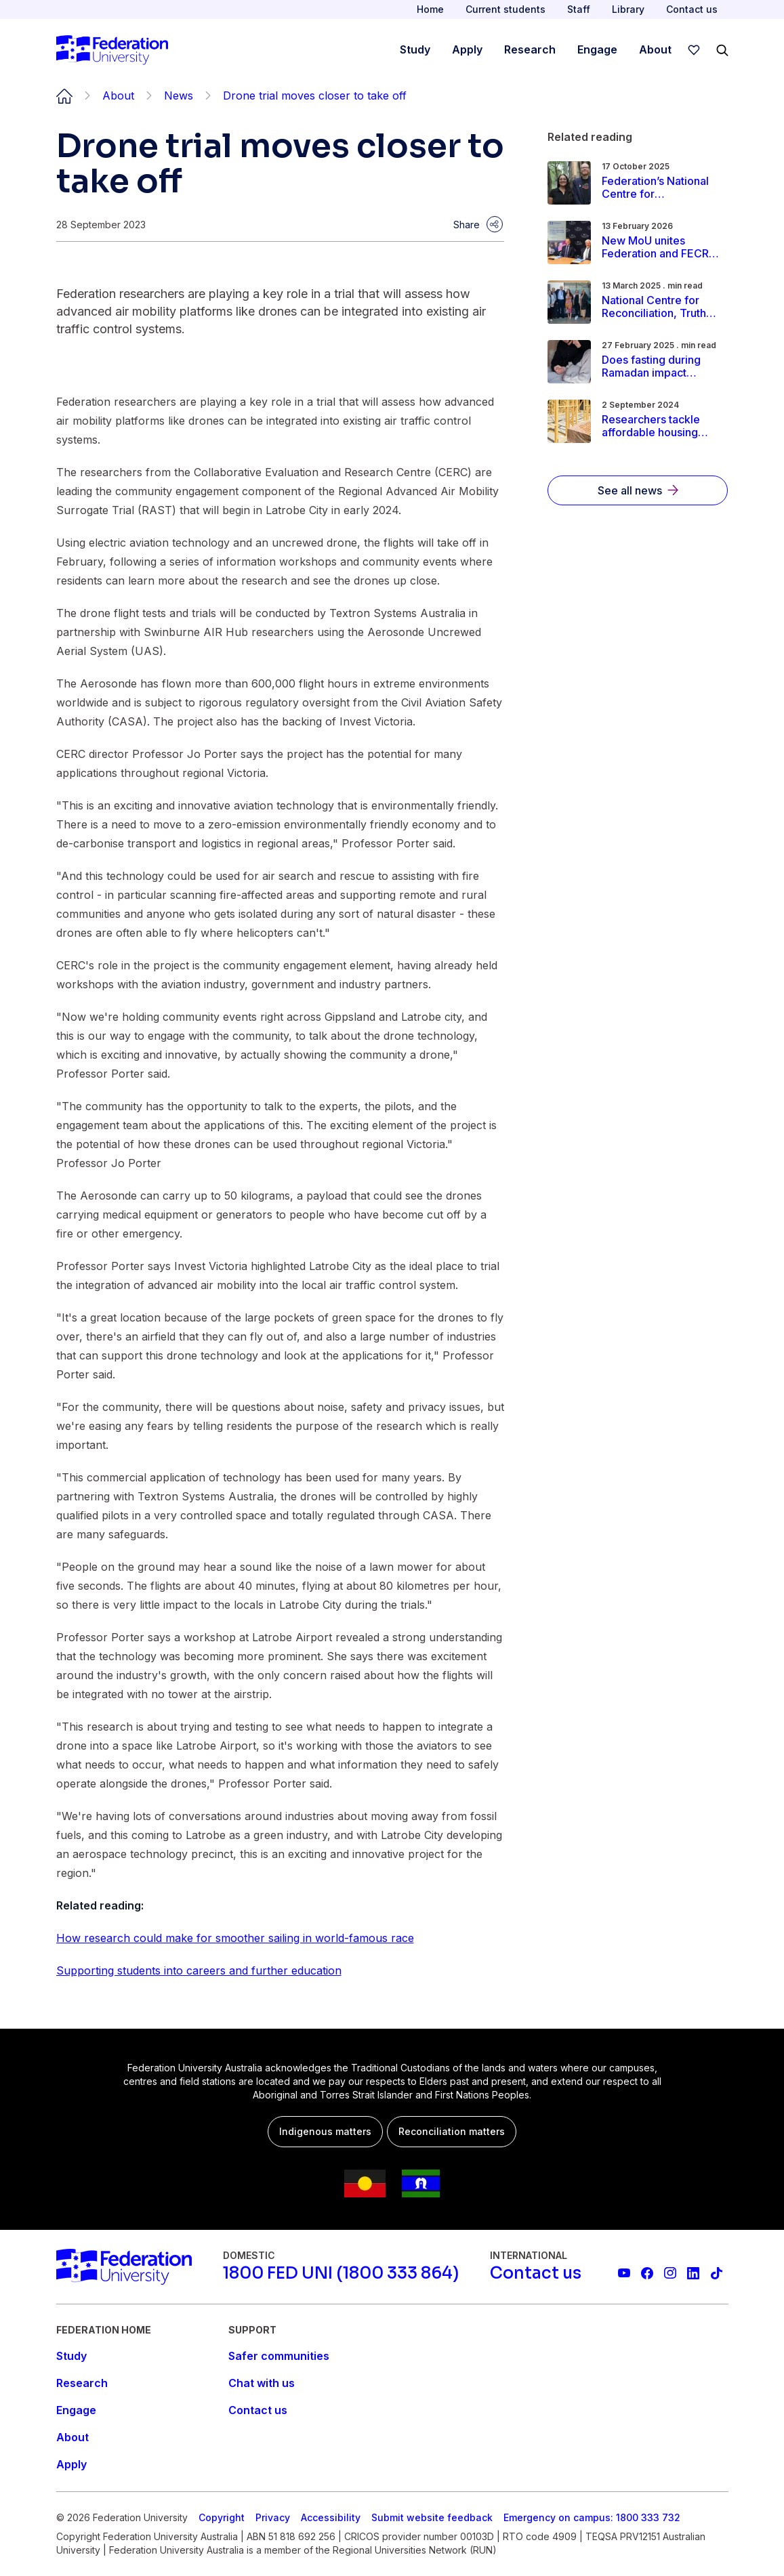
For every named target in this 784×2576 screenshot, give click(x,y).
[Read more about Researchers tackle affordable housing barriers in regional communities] (661, 426)
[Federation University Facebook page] (647, 2273)
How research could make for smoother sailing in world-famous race (235, 1938)
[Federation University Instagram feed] (670, 2273)
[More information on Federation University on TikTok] (716, 2273)
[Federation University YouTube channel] (624, 2273)
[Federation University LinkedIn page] (693, 2273)
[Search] (722, 50)
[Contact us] (535, 2273)
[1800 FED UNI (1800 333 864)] (341, 2273)
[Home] (112, 50)
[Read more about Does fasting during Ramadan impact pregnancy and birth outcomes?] (661, 366)
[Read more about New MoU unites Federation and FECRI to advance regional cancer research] (661, 247)
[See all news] (638, 490)
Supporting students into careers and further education (199, 1970)
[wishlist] (694, 50)
